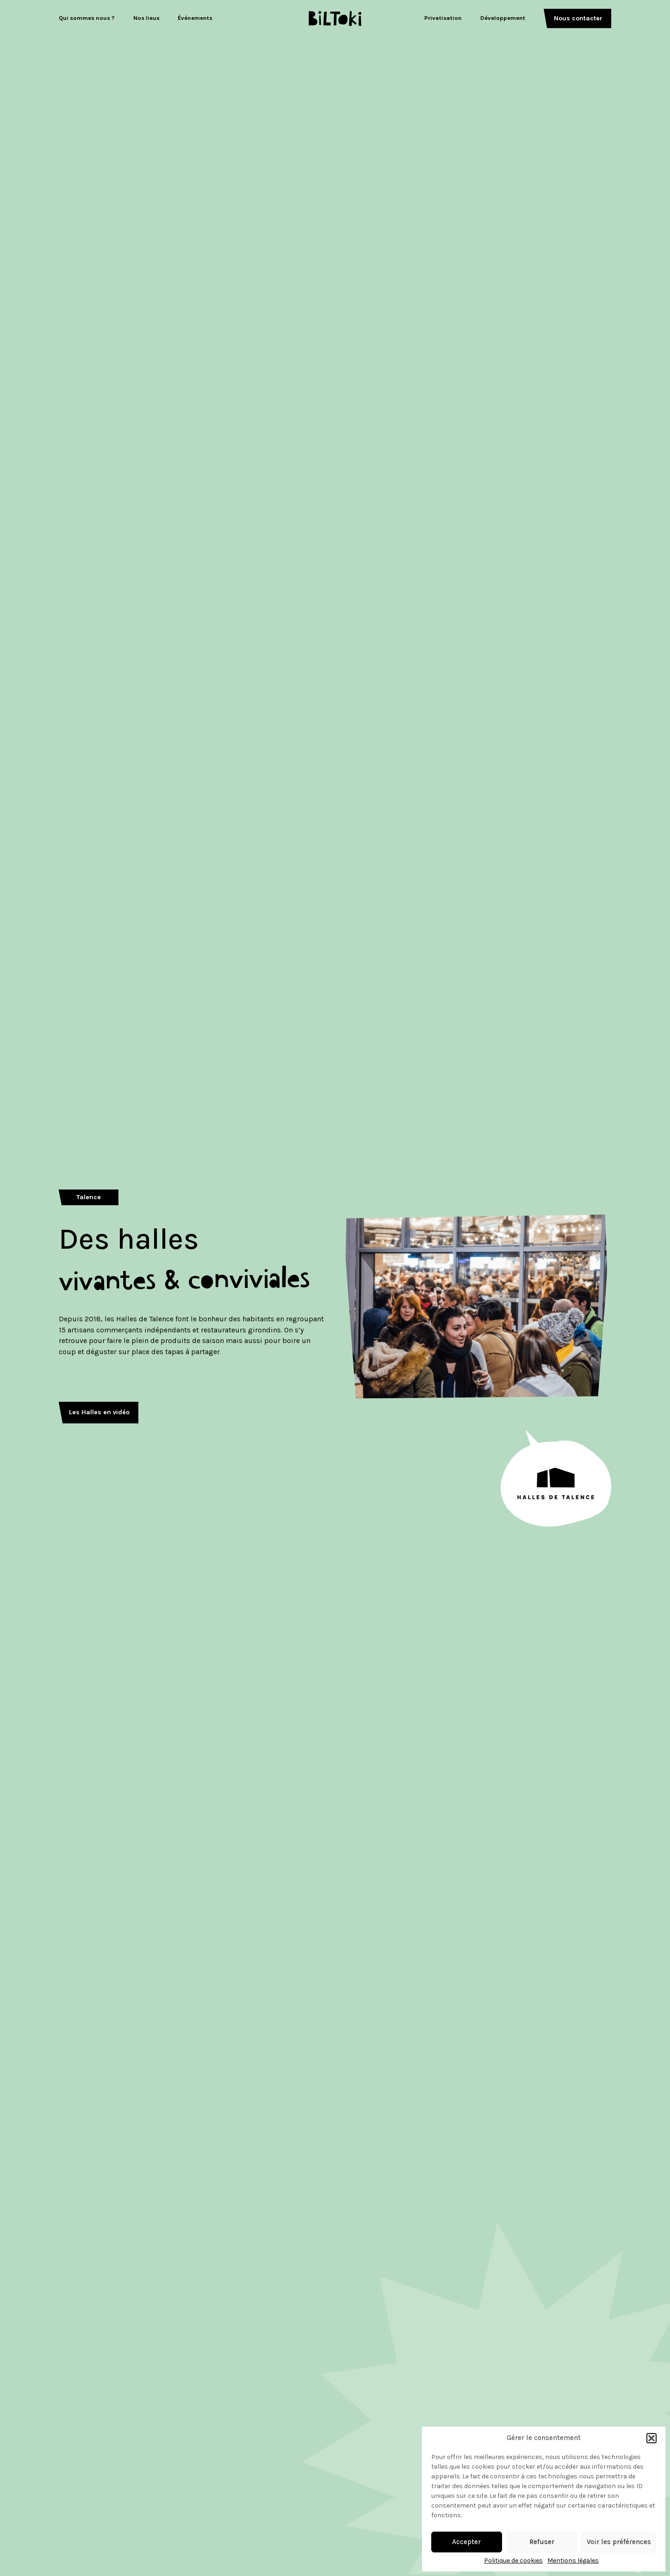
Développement (502, 18)
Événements (195, 18)
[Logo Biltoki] (335, 18)
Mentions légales (573, 2560)
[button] (651, 2438)
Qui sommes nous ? (87, 18)
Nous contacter (578, 18)
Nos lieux (146, 18)
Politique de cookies (513, 2560)
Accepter (466, 2542)
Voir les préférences (619, 2542)
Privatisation (443, 18)
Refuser (541, 2542)
